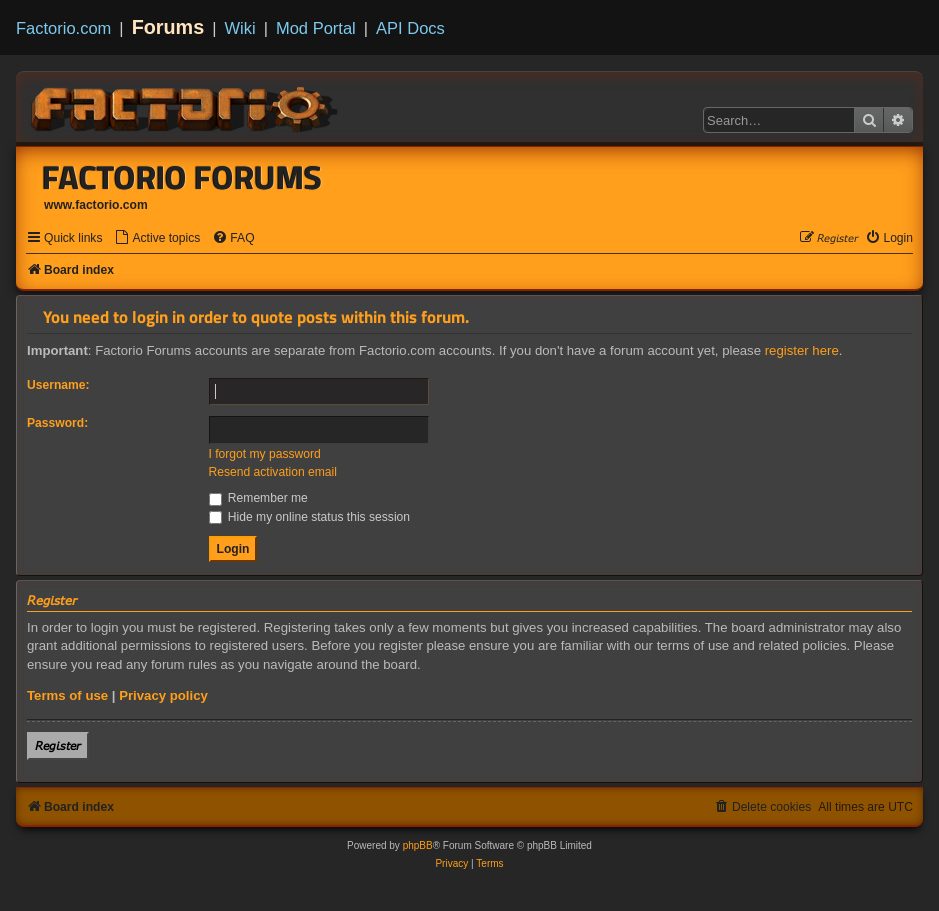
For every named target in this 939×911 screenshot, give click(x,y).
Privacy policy (163, 695)
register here (802, 350)
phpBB (418, 845)
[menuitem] (157, 238)
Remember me (258, 498)
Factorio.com (63, 28)
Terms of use (67, 695)
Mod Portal (316, 28)
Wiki (240, 28)
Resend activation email (273, 472)
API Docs (410, 28)
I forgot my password (265, 454)
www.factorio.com (96, 205)
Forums (168, 27)
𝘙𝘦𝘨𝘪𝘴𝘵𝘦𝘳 (58, 745)
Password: (57, 423)
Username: (58, 385)
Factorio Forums (182, 177)
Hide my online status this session (310, 517)
